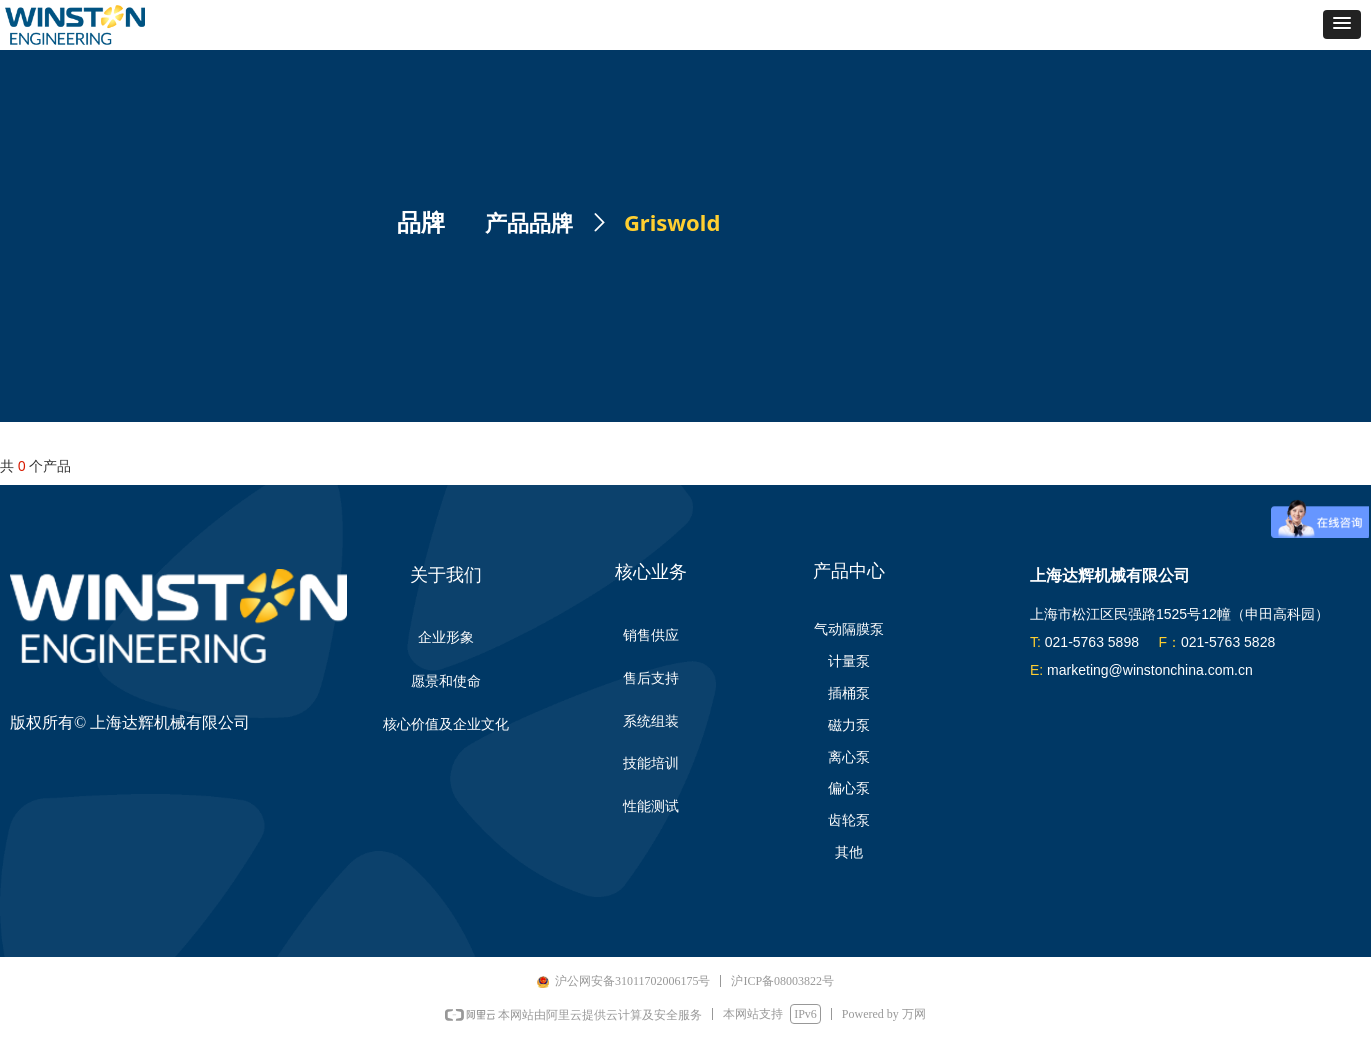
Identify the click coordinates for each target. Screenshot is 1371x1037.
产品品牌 (529, 223)
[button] (1342, 24)
